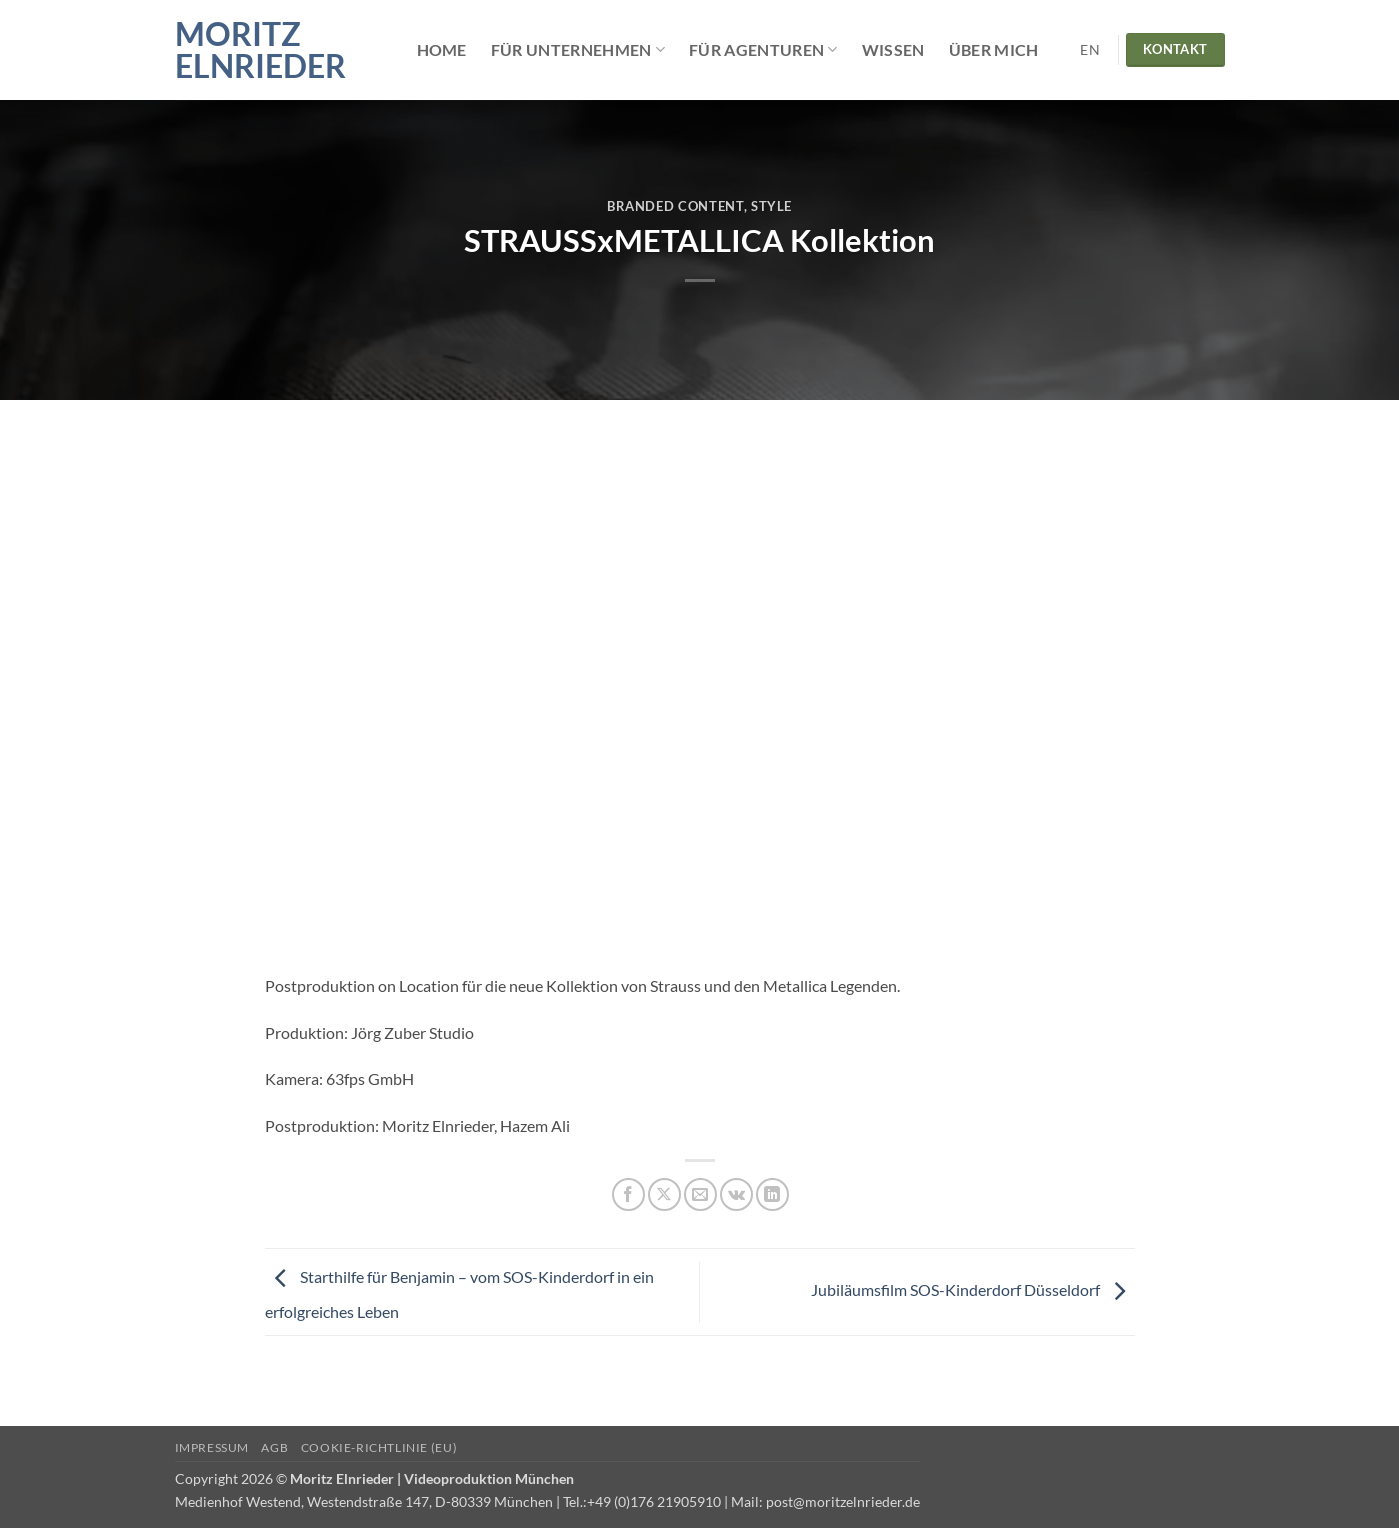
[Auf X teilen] (664, 1194)
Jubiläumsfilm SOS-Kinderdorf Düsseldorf (973, 1289)
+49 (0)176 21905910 (654, 1501)
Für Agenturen (763, 50)
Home (442, 49)
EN (1090, 50)
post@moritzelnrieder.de (843, 1501)
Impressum (212, 1447)
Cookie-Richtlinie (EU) (379, 1447)
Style (771, 206)
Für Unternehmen (578, 50)
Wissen (893, 49)
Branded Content (675, 206)
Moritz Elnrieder (260, 50)
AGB (274, 1447)
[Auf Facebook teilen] (628, 1194)
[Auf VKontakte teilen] (736, 1194)
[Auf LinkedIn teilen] (772, 1194)
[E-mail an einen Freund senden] (700, 1194)
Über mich (994, 49)
